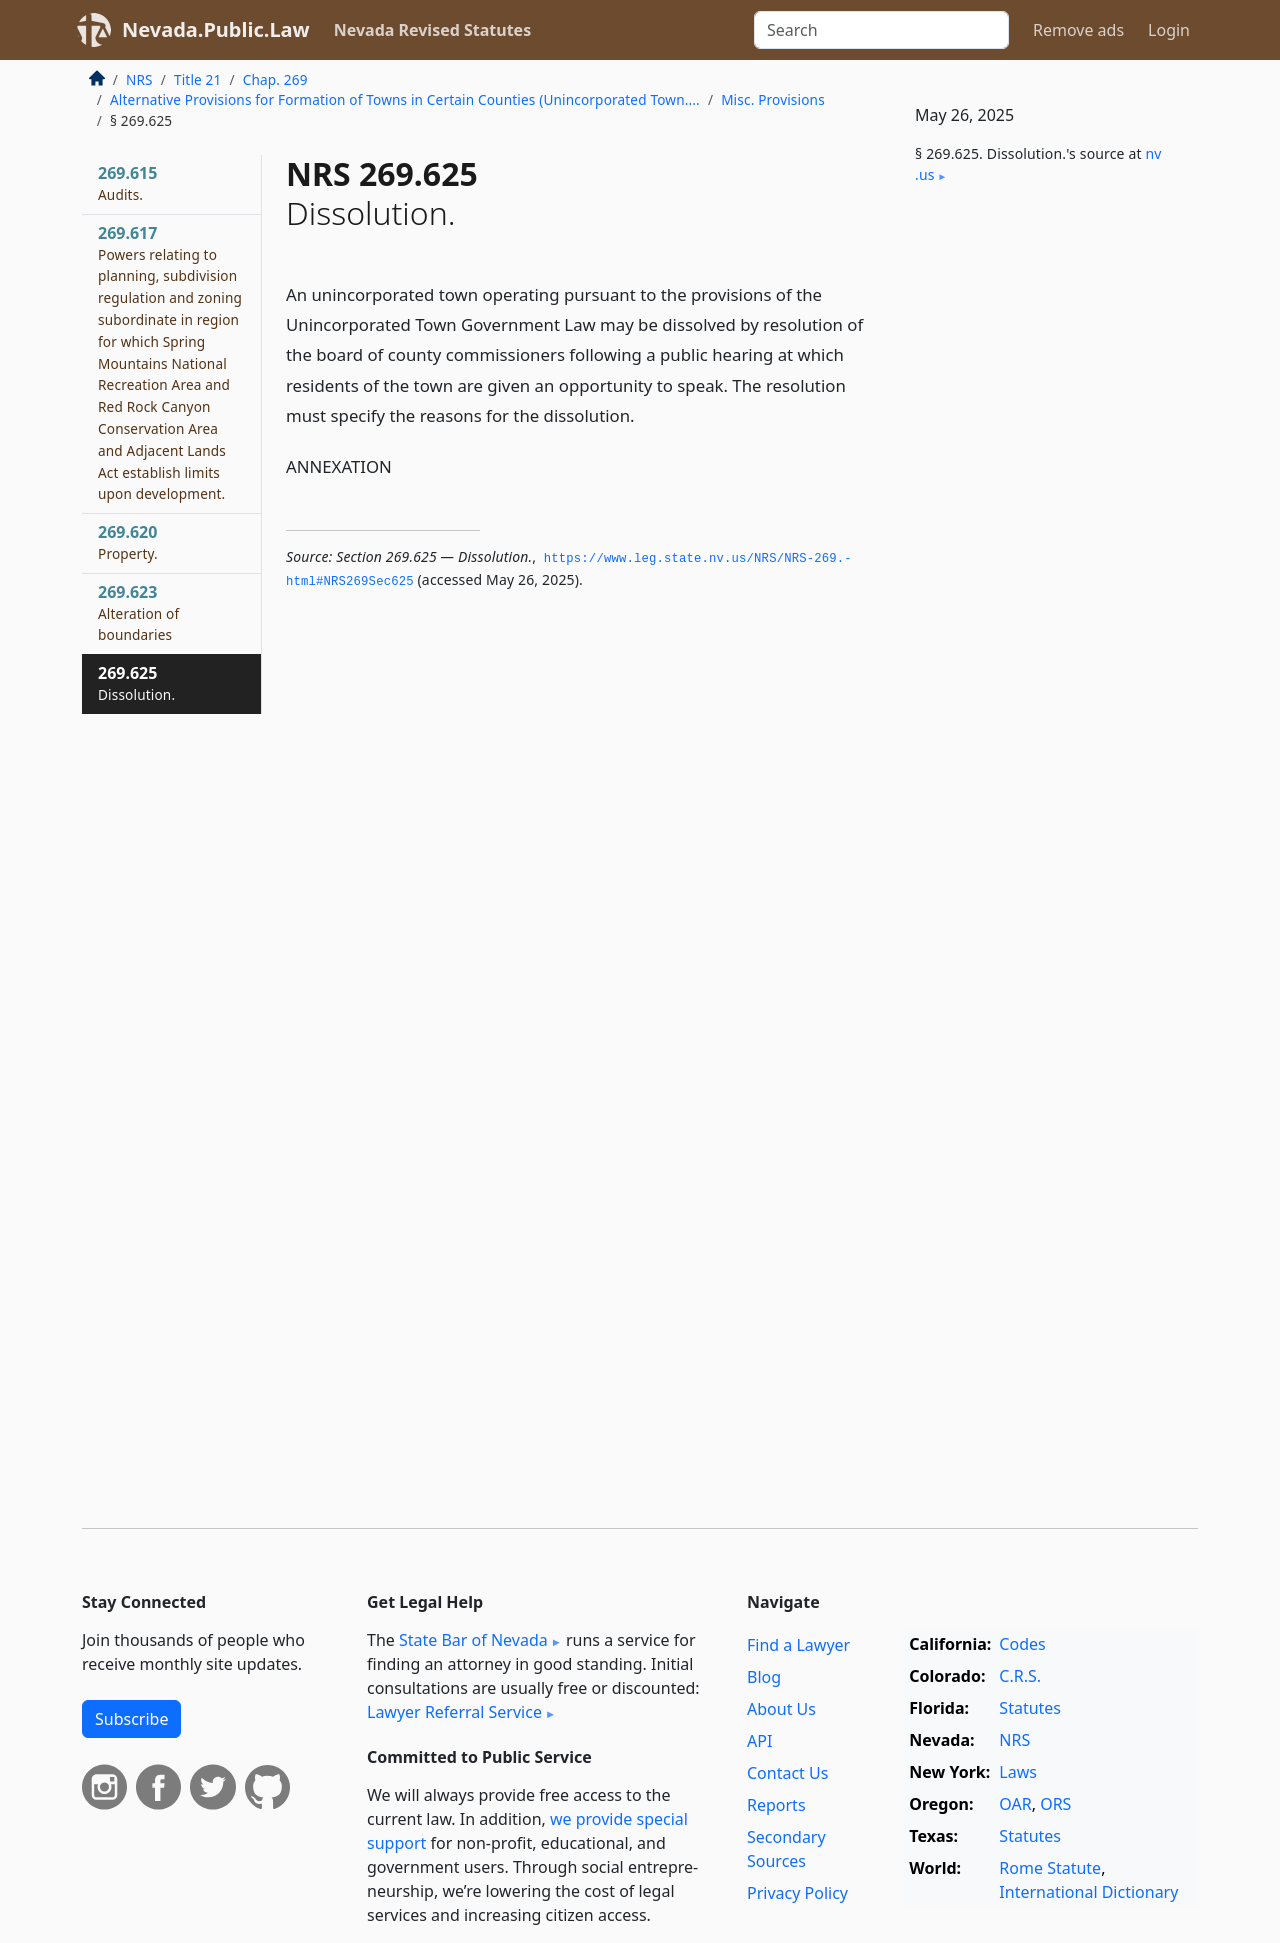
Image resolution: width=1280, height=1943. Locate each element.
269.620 (128, 542)
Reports (776, 1805)
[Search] (881, 30)
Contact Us (787, 1773)
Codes (1022, 1644)
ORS (1055, 1804)
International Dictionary (1088, 1892)
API (759, 1741)
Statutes (1030, 1708)
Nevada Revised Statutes (433, 30)
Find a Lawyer (798, 1645)
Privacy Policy (797, 1893)
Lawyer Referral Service (454, 1712)
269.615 (127, 183)
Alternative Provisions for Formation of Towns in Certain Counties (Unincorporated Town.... (405, 99)
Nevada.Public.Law (216, 29)
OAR (1015, 1804)
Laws (1018, 1772)
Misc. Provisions (773, 99)
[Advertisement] (1048, 532)
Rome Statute (1050, 1868)
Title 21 (198, 79)
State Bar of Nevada (473, 1640)
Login (1169, 30)
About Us (781, 1709)
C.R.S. (1020, 1676)
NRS (139, 79)
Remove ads (1078, 30)
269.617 (170, 363)
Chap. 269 (275, 79)
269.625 (136, 683)
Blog (764, 1677)
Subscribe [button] (131, 1719)
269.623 (138, 613)
